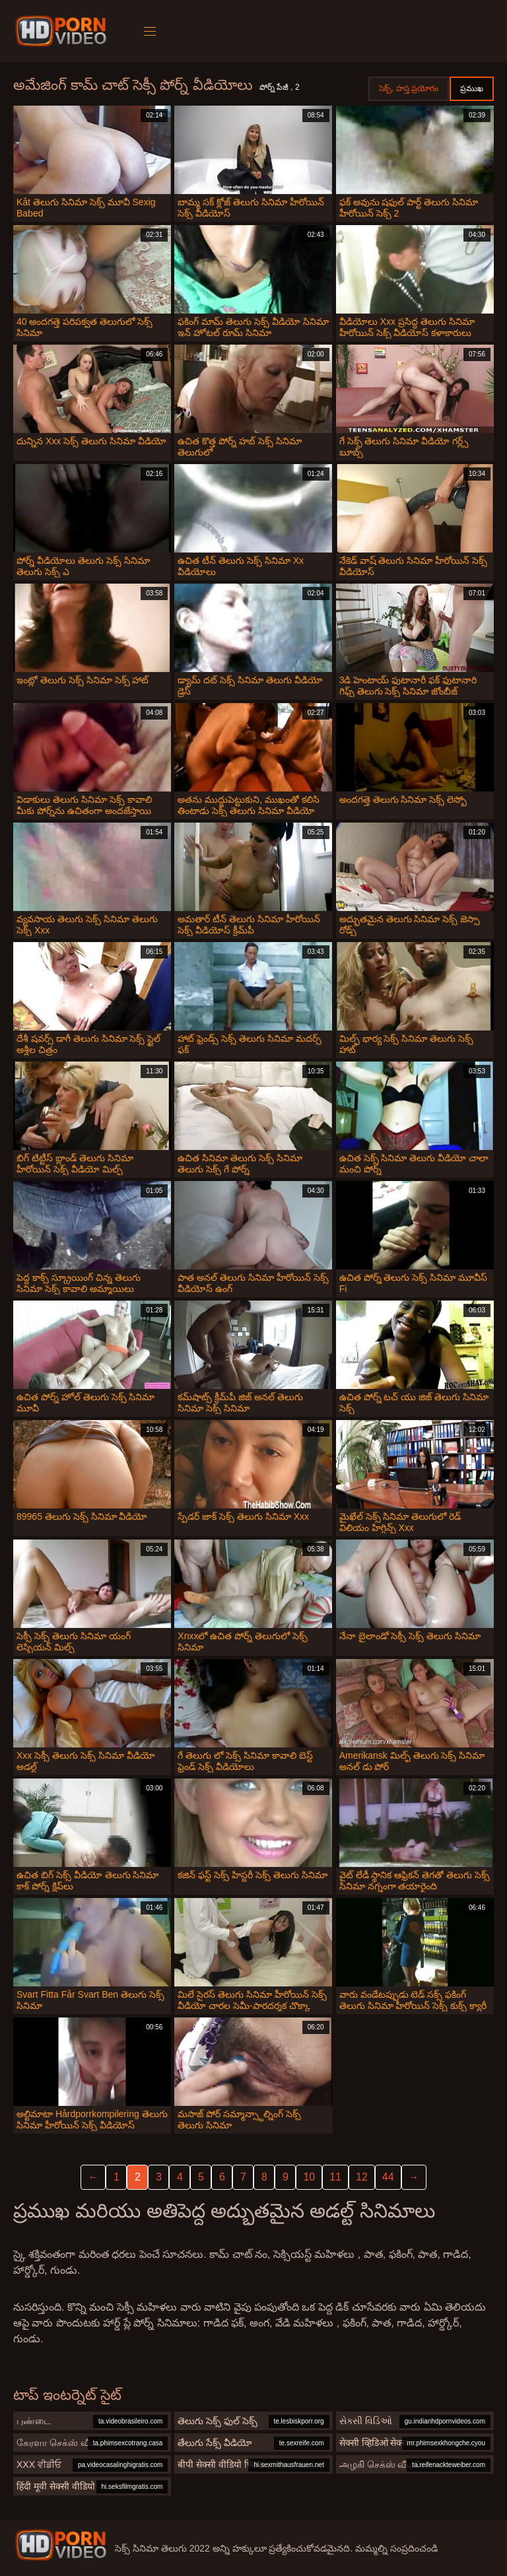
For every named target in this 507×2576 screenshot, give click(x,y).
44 (388, 2177)
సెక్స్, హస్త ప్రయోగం (408, 88)
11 (335, 2177)
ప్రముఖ (471, 88)
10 (309, 2177)
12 (362, 2177)
